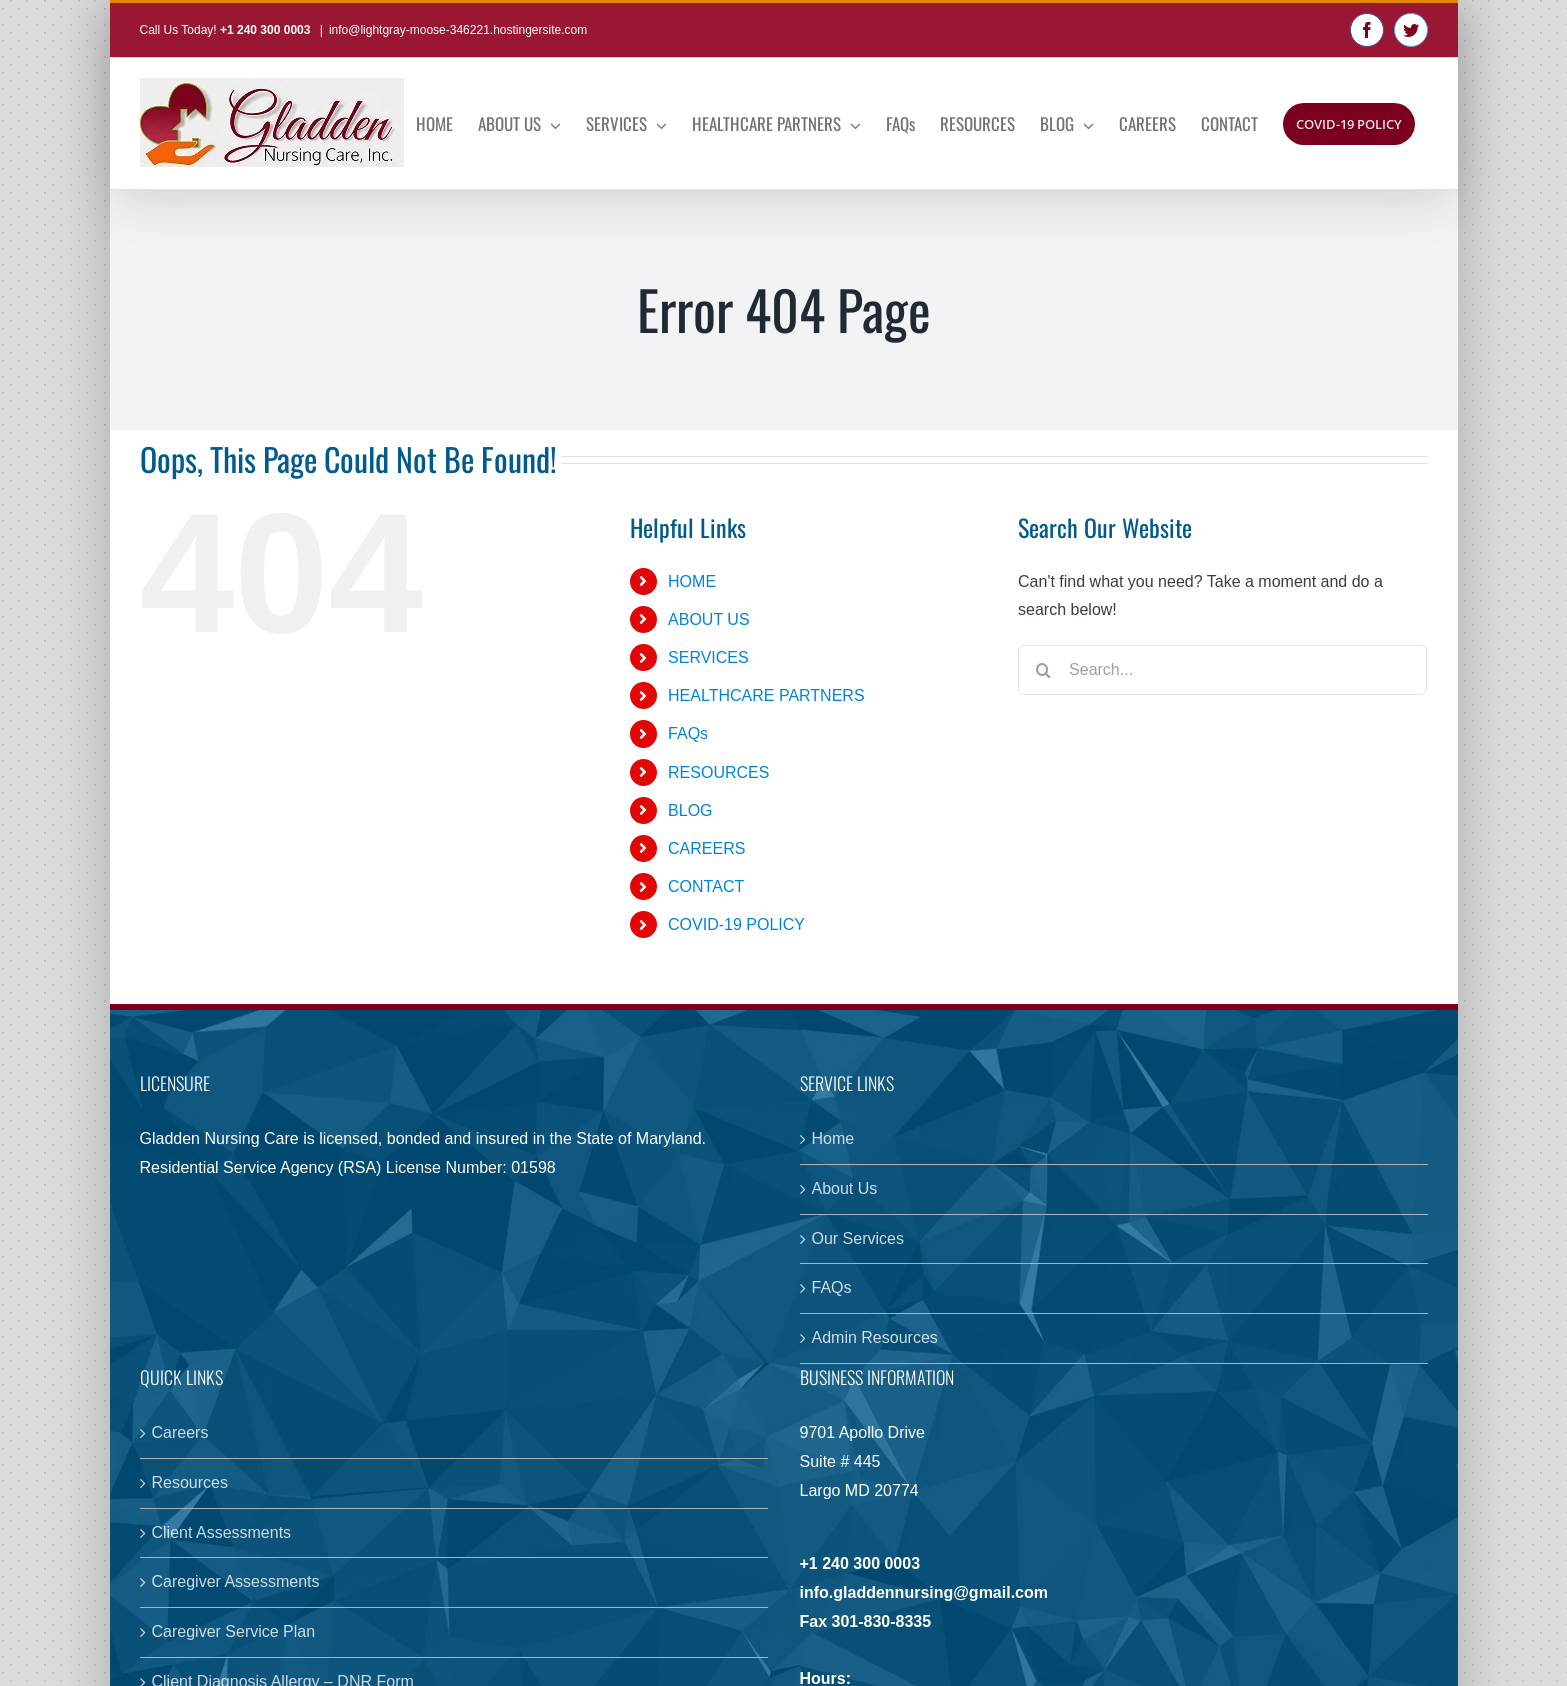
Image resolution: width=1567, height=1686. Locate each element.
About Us (845, 1188)
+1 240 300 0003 (267, 30)
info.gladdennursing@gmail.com (924, 1592)
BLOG (690, 810)
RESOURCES (718, 772)
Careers (180, 1432)
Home (833, 1138)
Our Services (858, 1238)
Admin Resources (875, 1337)
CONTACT (706, 886)
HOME (692, 581)
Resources (190, 1482)
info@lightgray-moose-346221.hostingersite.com (458, 30)
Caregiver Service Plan (234, 1631)
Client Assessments (222, 1532)
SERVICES (708, 657)
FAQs (688, 733)
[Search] (1043, 670)
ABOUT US (709, 619)
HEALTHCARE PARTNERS (766, 695)
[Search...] (1222, 670)
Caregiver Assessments (236, 1581)
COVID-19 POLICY (736, 924)
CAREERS (706, 848)
